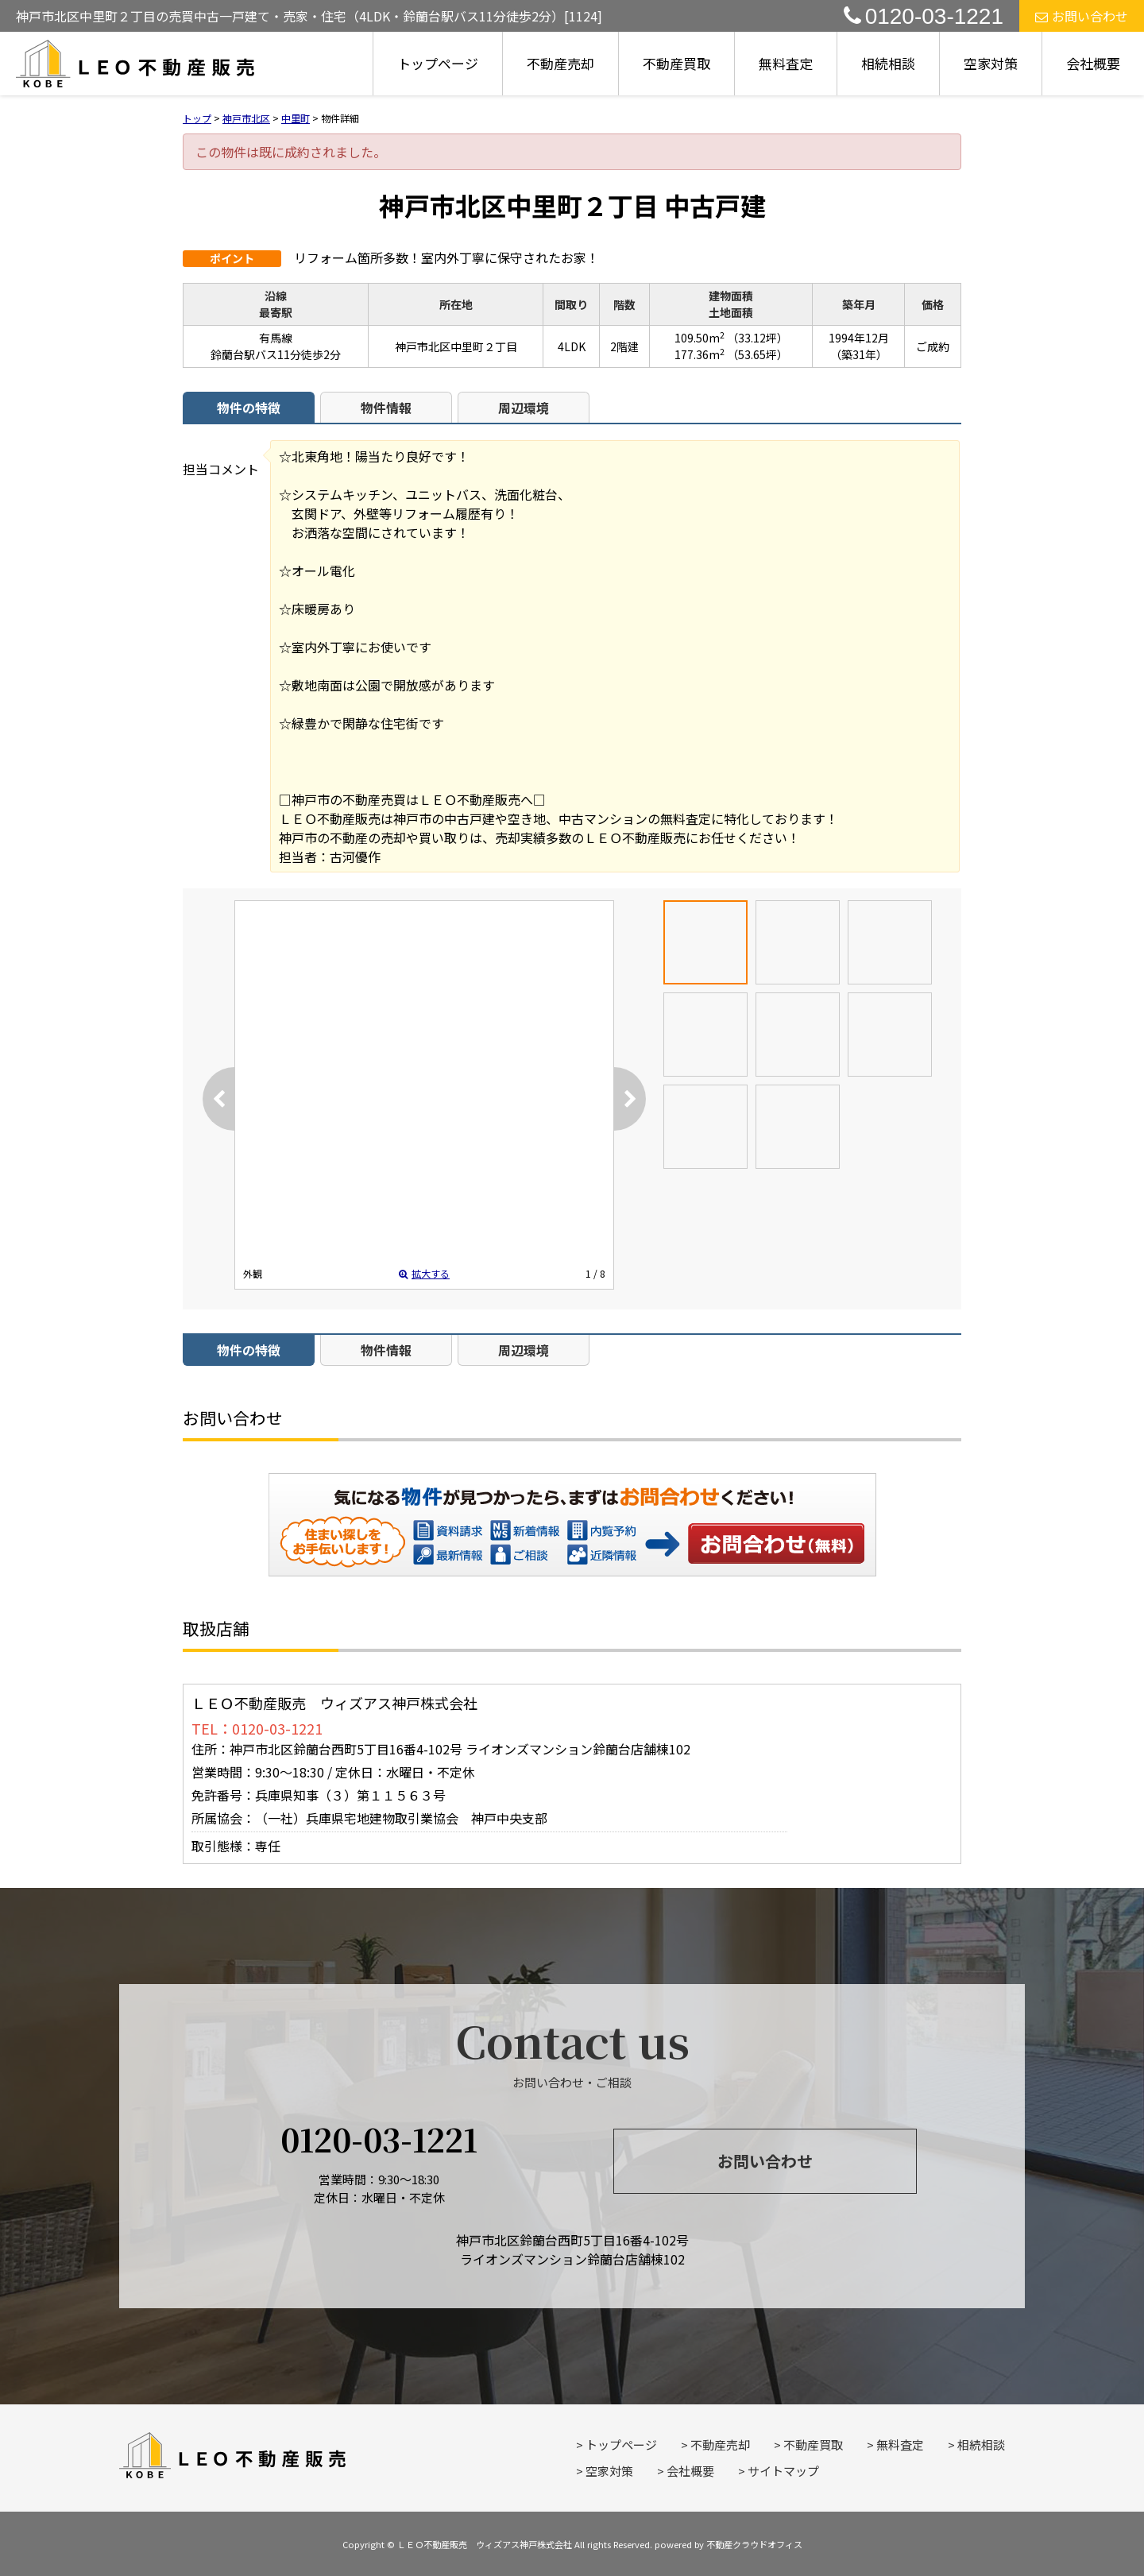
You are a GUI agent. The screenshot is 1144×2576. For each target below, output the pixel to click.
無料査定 (786, 63)
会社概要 (1093, 63)
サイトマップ (783, 2470)
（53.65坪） (757, 354)
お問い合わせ (1081, 15)
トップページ (437, 63)
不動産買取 (676, 63)
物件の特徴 (248, 407)
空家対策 (991, 63)
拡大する (424, 1273)
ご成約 (932, 346)
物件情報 (386, 407)
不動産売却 (560, 63)
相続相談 (888, 63)
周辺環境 (523, 407)
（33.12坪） (757, 338)
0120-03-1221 (923, 16)
